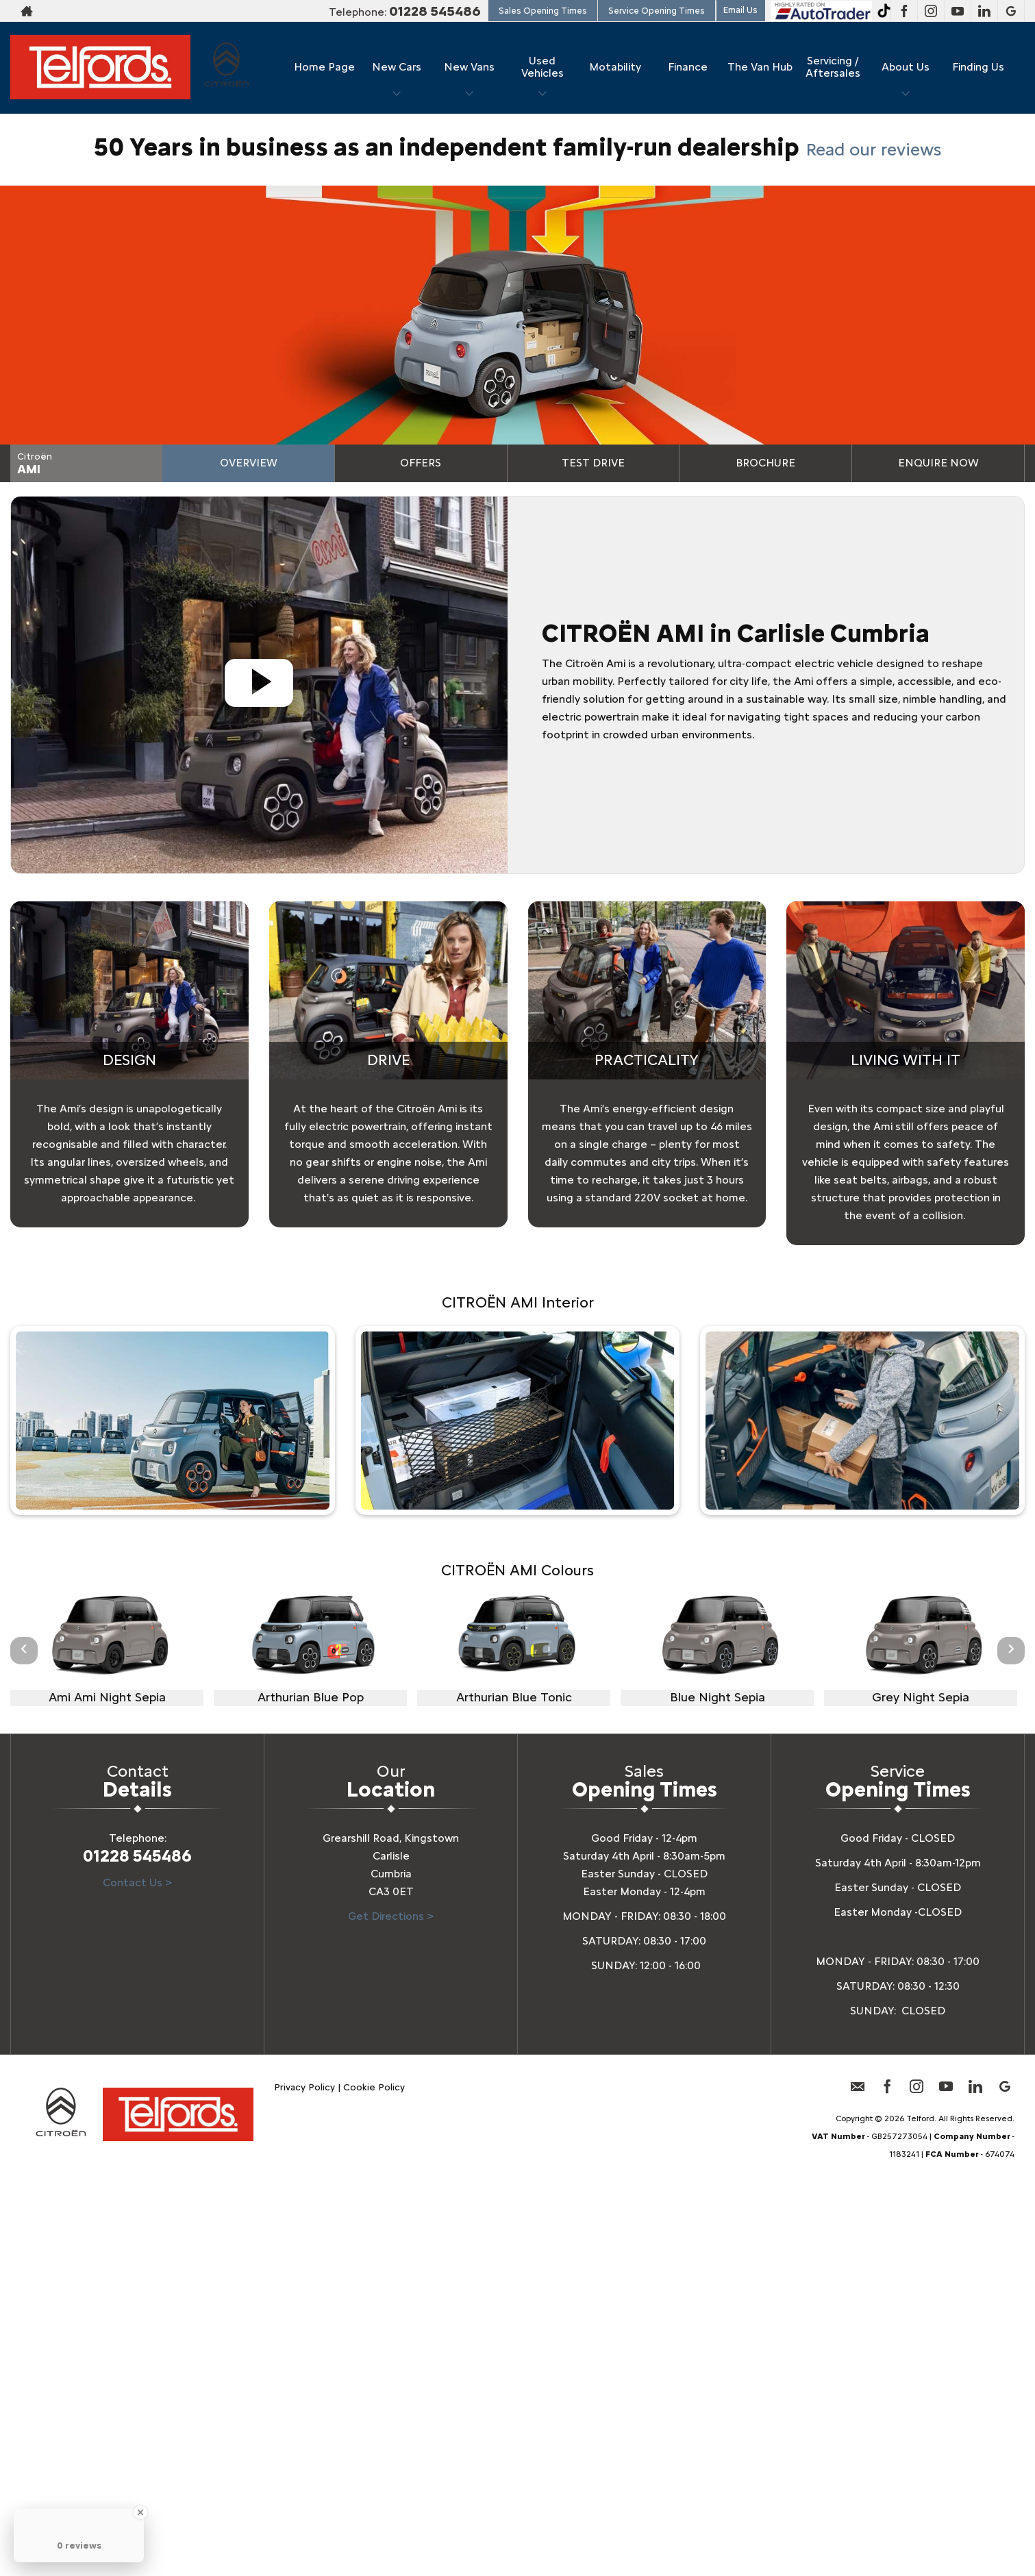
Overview (248, 462)
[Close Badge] (140, 2512)
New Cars (396, 66)
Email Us (740, 10)
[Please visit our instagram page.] (930, 11)
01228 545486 (435, 11)
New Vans (469, 66)
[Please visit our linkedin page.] (984, 11)
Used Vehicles (542, 66)
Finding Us (978, 66)
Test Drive (593, 462)
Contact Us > (137, 1882)
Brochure (765, 462)
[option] (106, 1649)
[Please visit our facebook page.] (903, 11)
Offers (420, 462)
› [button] (1011, 1650)
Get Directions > (391, 1916)
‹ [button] (24, 1650)
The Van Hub (760, 66)
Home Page (324, 66)
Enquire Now (938, 462)
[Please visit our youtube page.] (957, 11)
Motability (615, 66)
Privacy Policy (304, 2087)
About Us (906, 66)
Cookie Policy (374, 2087)
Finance (688, 66)
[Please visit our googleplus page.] (1010, 11)
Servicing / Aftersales (833, 66)
